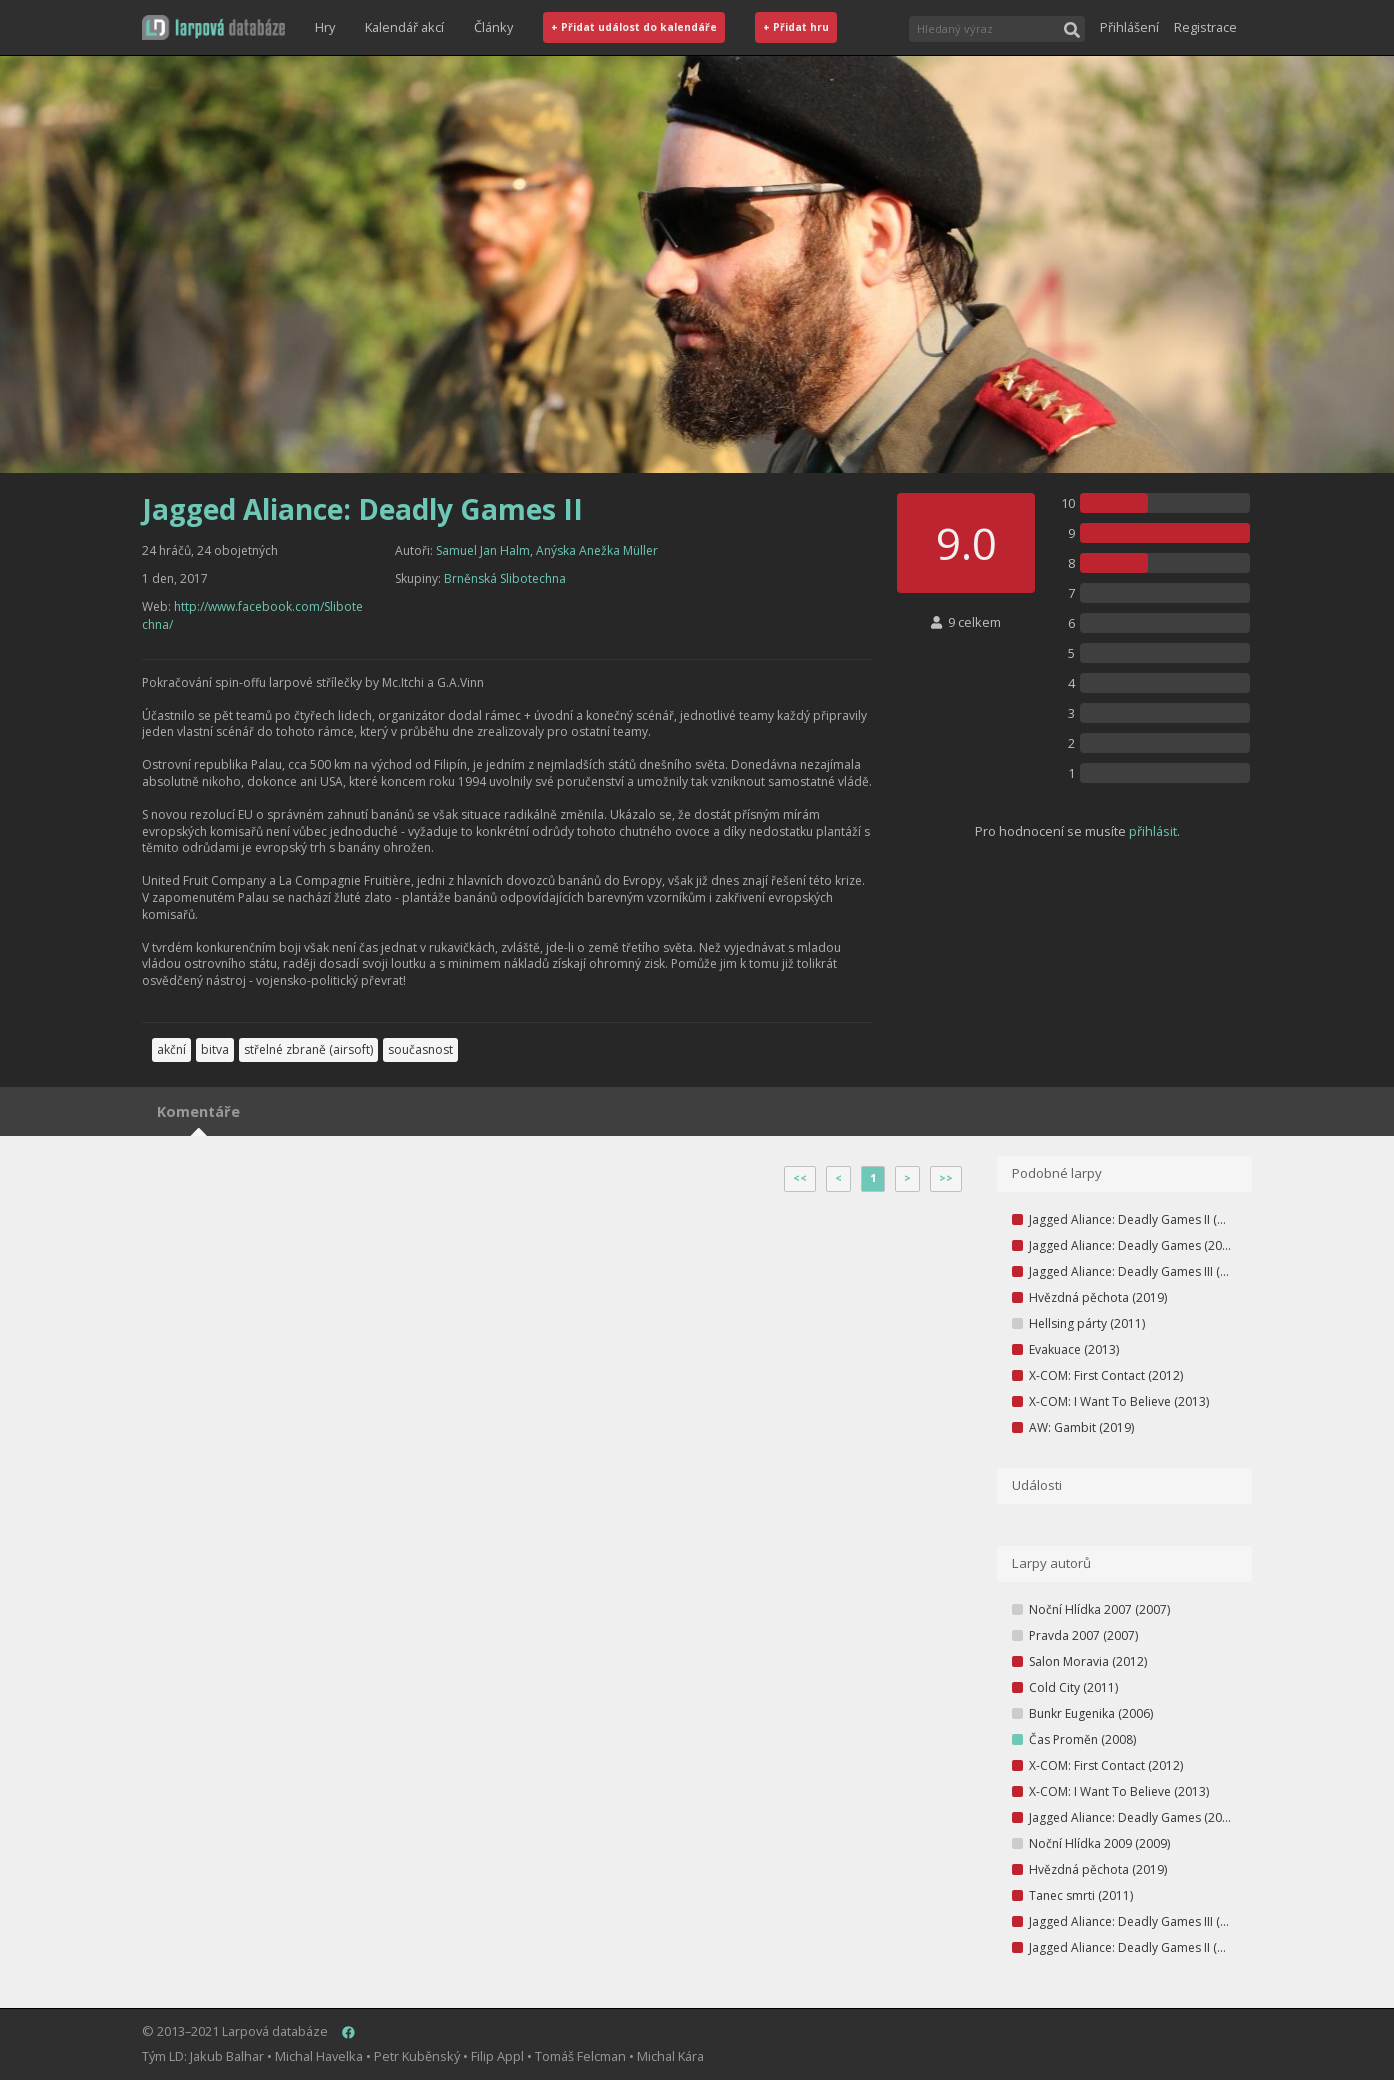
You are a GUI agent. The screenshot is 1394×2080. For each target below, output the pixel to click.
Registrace (1205, 27)
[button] (213, 27)
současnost (420, 1049)
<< (800, 1178)
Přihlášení (1129, 27)
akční (171, 1049)
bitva (215, 1049)
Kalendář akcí (404, 27)
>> (946, 1178)
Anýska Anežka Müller (597, 550)
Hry (325, 27)
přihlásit (1153, 831)
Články (493, 27)
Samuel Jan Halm (483, 550)
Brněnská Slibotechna (505, 578)
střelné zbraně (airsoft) (308, 1049)
